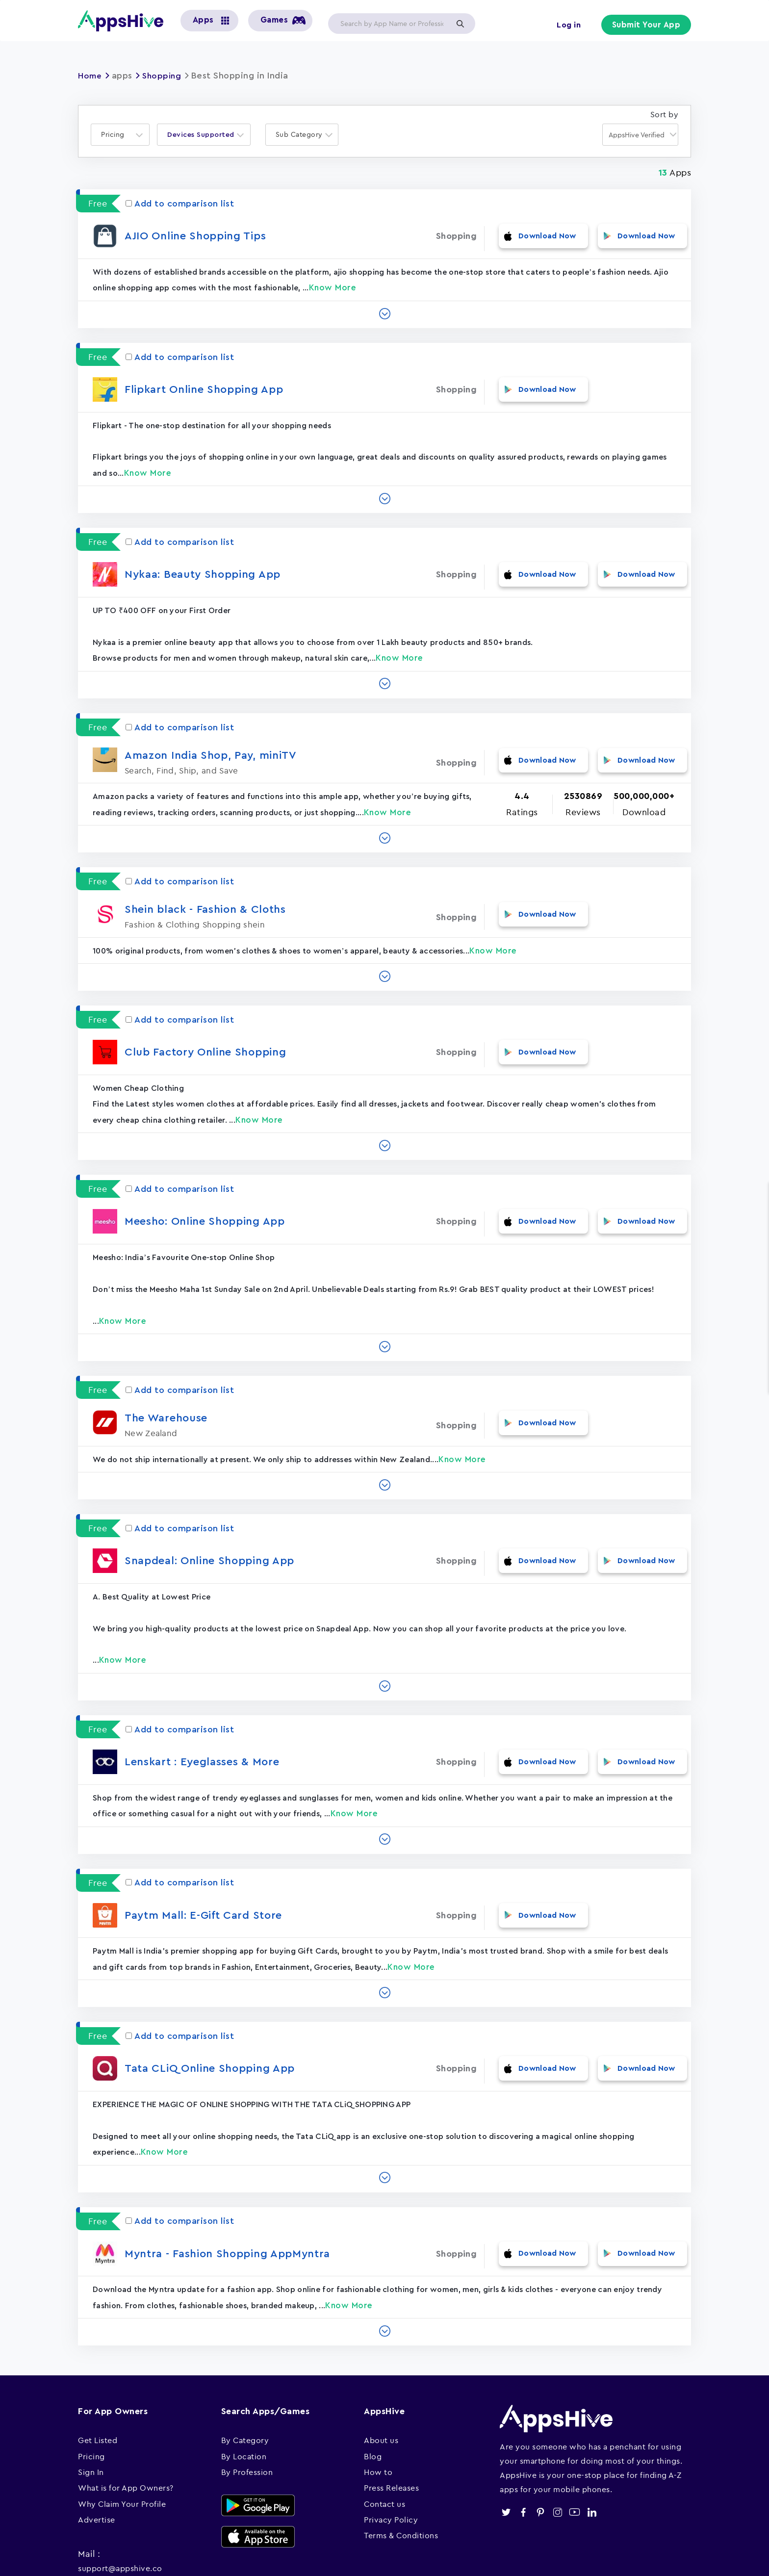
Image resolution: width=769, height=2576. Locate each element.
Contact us (384, 2451)
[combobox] (120, 135)
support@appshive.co (120, 2516)
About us (381, 2388)
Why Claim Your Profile (122, 2451)
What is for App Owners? (126, 2436)
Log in (566, 25)
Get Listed (97, 2388)
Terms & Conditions (401, 2483)
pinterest (540, 2460)
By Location (244, 2404)
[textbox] (115, 135)
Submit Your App (647, 25)
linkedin (592, 2460)
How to (378, 2420)
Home (90, 75)
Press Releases (391, 2436)
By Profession (247, 2420)
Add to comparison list (180, 203)
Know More (333, 282)
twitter (506, 2460)
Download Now (547, 235)
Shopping (164, 75)
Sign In (91, 2420)
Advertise (96, 2468)
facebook (523, 2460)
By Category (245, 2388)
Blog (373, 2404)
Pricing (91, 2404)
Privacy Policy (391, 2468)
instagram (557, 2460)
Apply (460, 23)
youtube (574, 2460)
